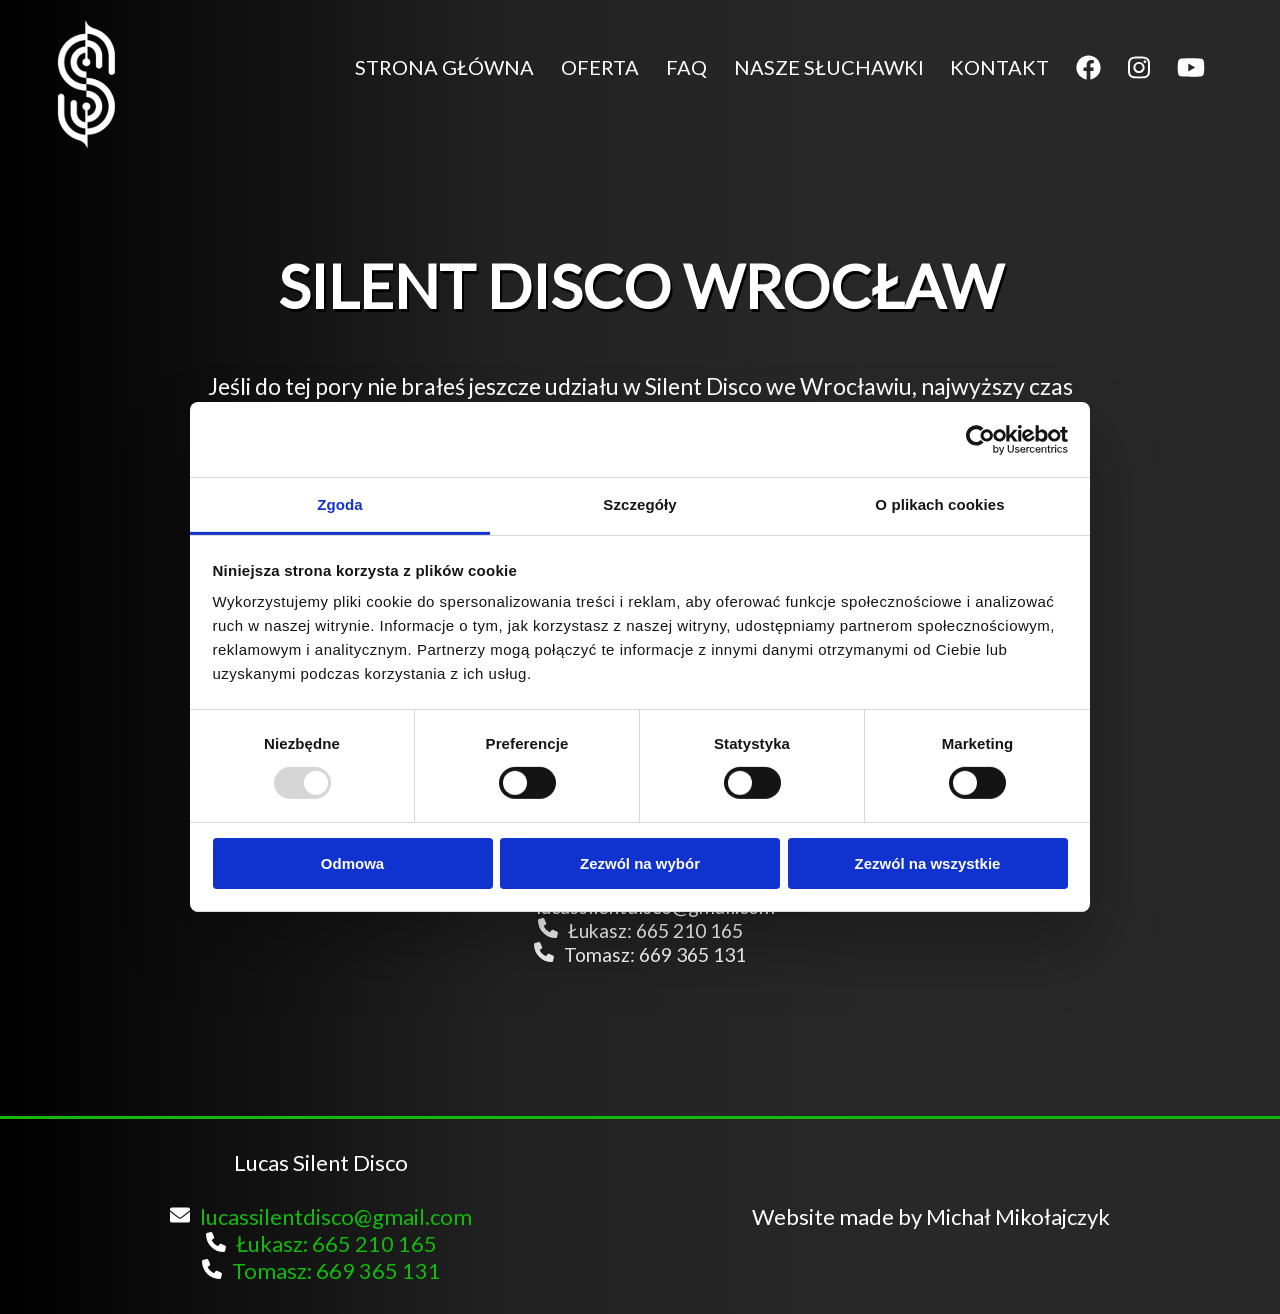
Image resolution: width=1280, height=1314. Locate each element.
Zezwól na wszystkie (928, 863)
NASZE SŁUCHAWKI (829, 67)
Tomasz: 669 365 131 (640, 954)
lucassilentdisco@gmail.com (321, 1216)
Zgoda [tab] (340, 504)
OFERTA (600, 67)
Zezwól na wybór (640, 863)
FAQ (686, 67)
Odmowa (352, 863)
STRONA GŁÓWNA (444, 67)
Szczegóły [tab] (639, 504)
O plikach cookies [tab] (939, 504)
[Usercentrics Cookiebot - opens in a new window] (980, 439)
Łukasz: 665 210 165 (640, 930)
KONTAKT (999, 67)
